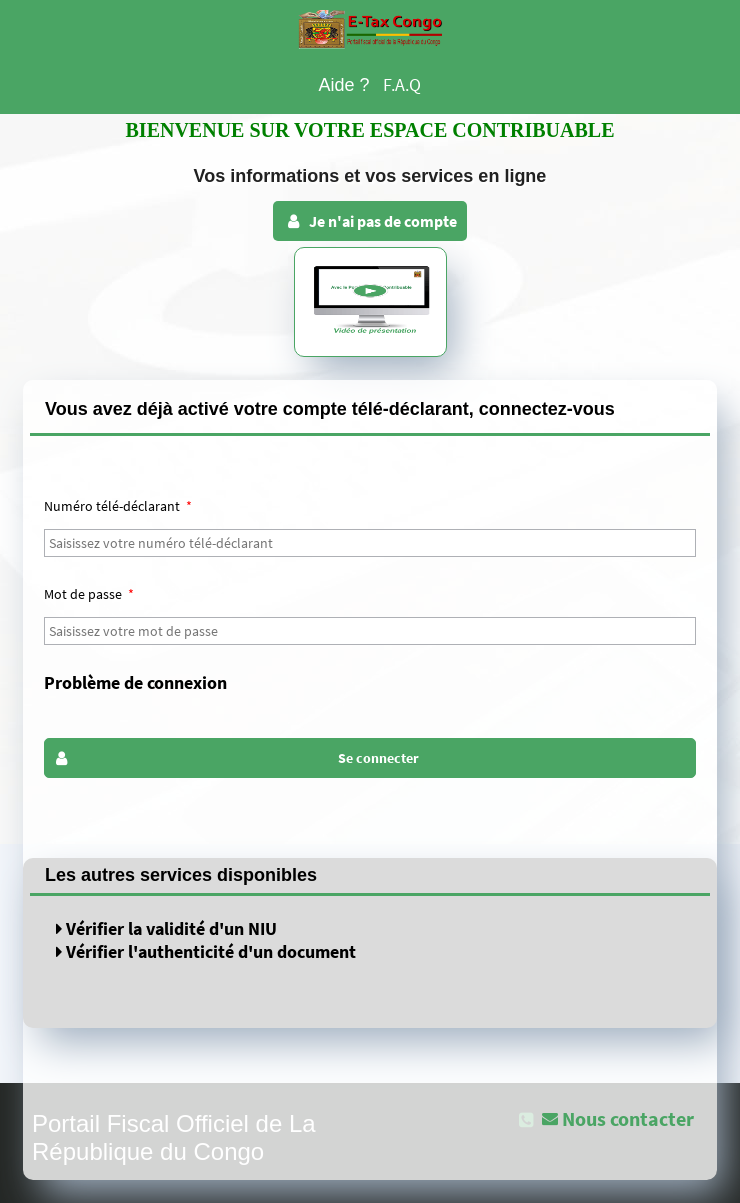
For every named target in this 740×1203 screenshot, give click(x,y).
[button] (370, 758)
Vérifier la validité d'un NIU (166, 928)
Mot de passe (89, 594)
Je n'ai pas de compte (370, 221)
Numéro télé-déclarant (118, 506)
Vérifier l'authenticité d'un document (206, 951)
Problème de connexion (135, 682)
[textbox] (370, 543)
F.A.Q (402, 84)
